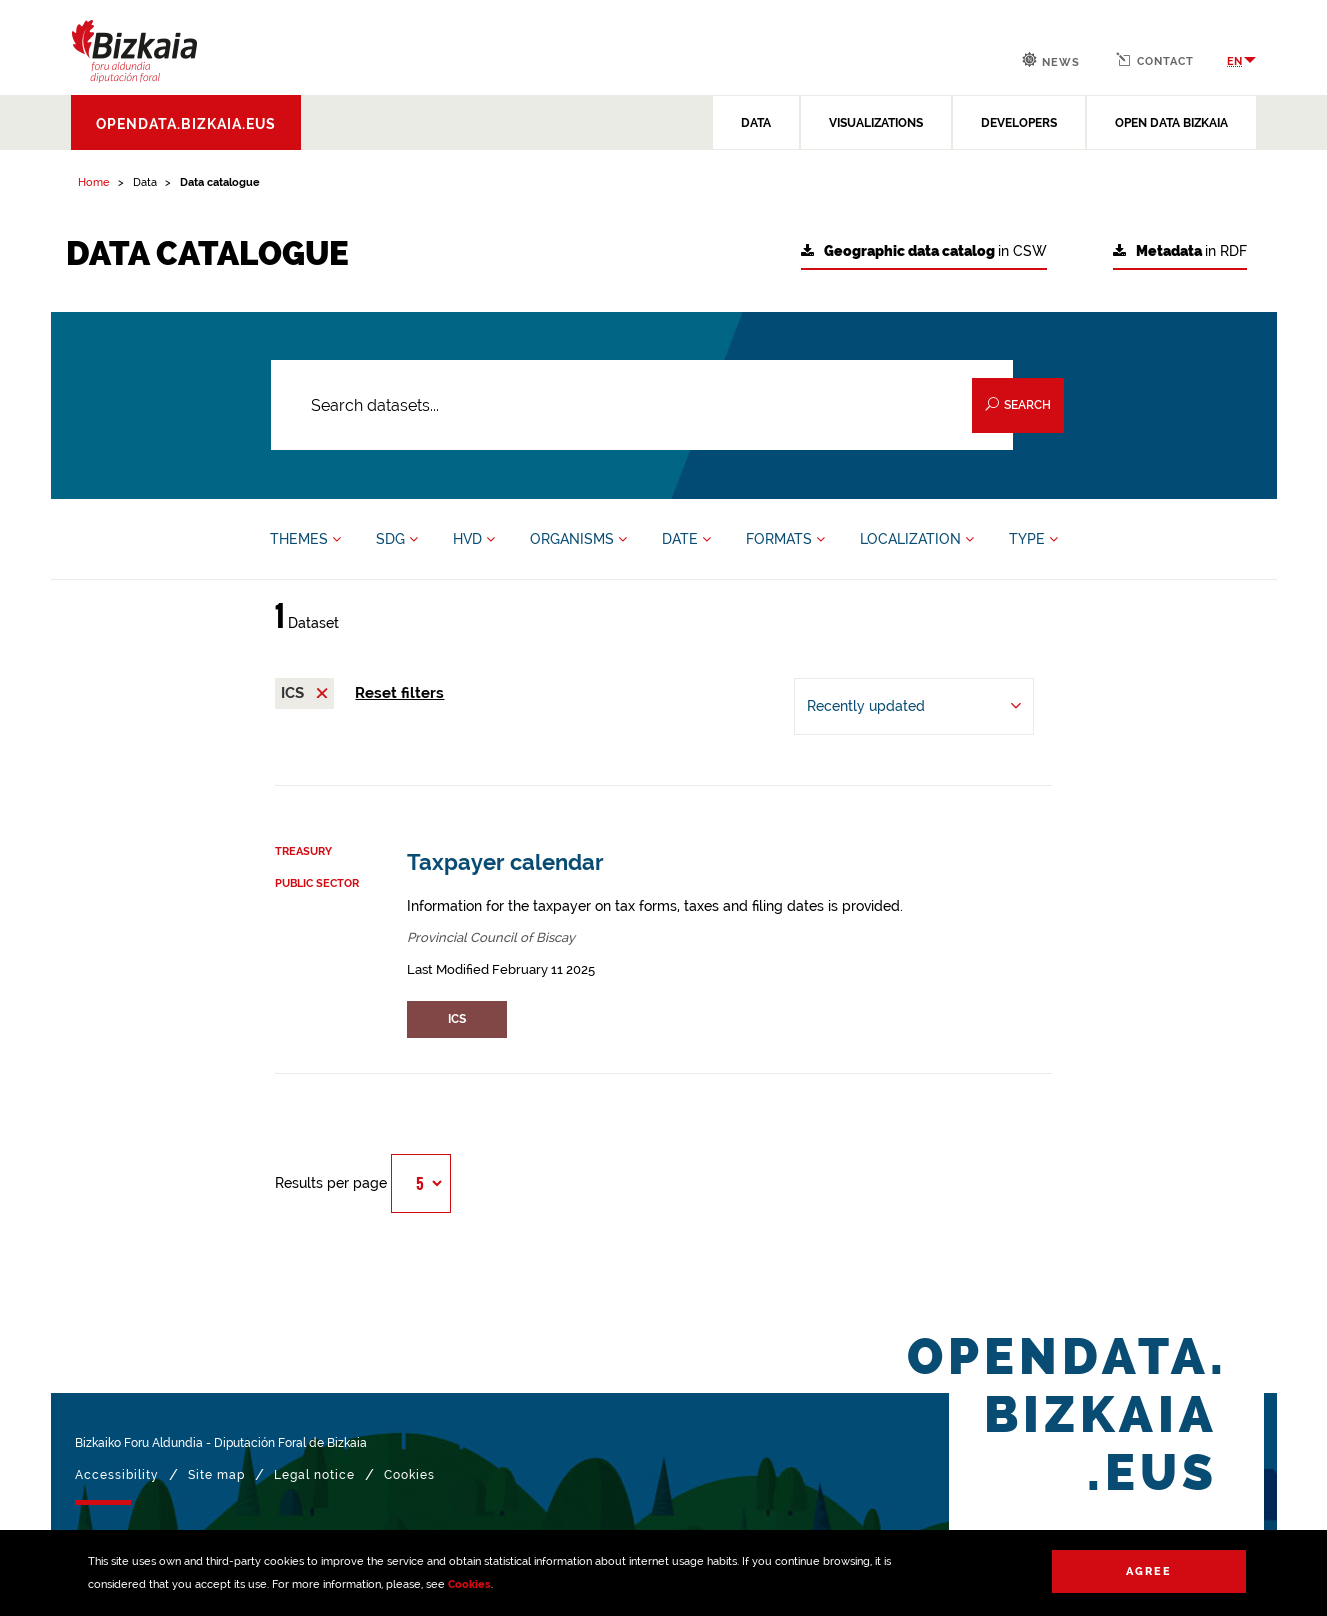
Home (94, 182)
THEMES (305, 539)
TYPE (1033, 539)
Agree (1149, 1571)
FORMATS (785, 539)
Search (1018, 404)
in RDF (1180, 251)
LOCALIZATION (917, 539)
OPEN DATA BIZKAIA (1171, 123)
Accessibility (117, 1475)
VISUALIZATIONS (876, 123)
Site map (216, 1475)
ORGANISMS (578, 539)
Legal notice (314, 1475)
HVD (474, 539)
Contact (1155, 60)
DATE (686, 539)
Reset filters (399, 693)
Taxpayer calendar (505, 862)
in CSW (924, 251)
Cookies (469, 1584)
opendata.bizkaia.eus (186, 124)
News (1051, 60)
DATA (756, 123)
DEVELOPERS (1019, 123)
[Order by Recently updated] (914, 706)
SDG (397, 539)
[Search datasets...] (642, 405)
